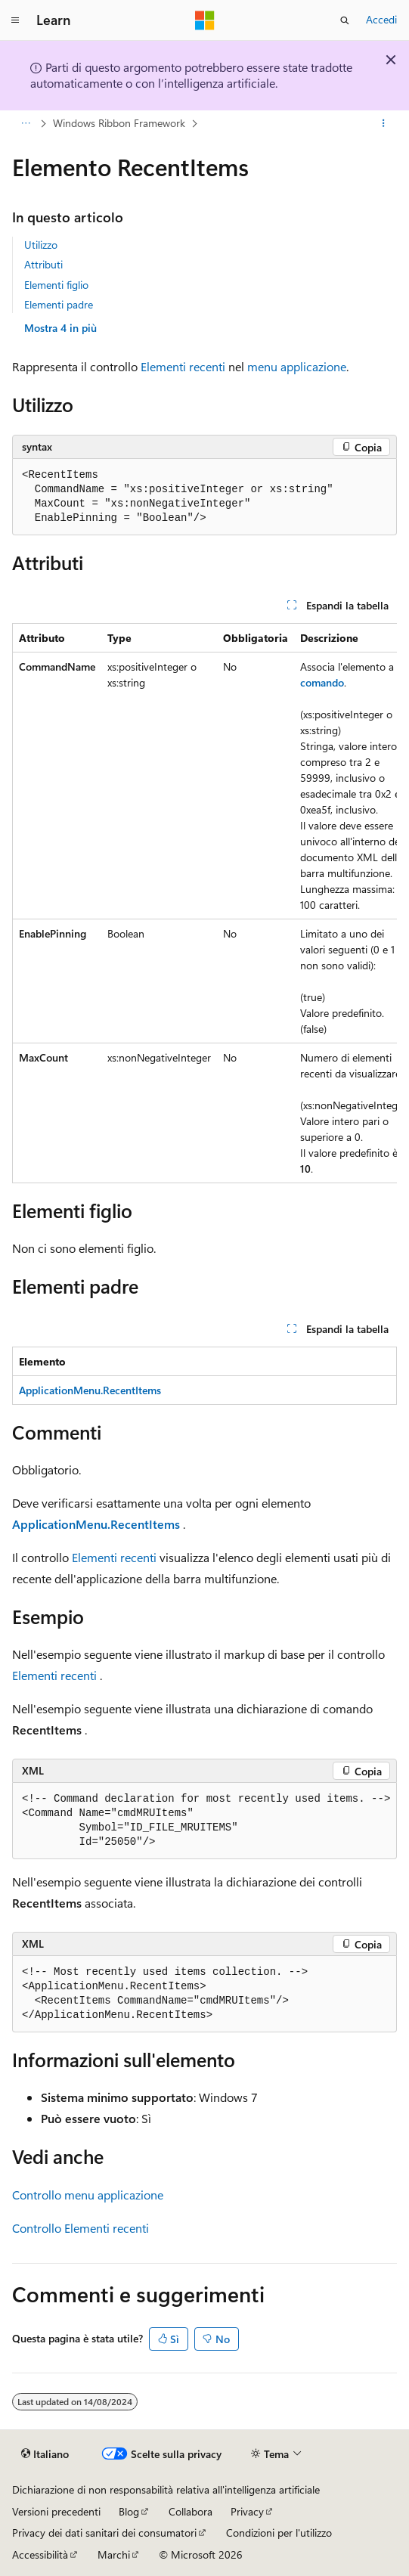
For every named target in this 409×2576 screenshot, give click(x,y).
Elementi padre (58, 304)
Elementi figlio (56, 284)
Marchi (114, 2554)
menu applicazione (296, 366)
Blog (129, 2511)
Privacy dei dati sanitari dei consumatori (104, 2532)
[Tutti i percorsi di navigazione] (25, 123)
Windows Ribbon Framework (119, 123)
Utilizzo (40, 244)
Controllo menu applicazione (87, 2194)
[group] (204, 903)
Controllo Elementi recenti (80, 2228)
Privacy (247, 2511)
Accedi (381, 19)
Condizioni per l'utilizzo (279, 2532)
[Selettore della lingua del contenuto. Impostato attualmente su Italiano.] (45, 2454)
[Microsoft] (205, 20)
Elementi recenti (183, 366)
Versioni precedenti (56, 2511)
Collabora (190, 2511)
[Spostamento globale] (15, 20)
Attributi (43, 264)
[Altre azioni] (383, 123)
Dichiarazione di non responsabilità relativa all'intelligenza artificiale (166, 2489)
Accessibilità (40, 2554)
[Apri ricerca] (345, 20)
